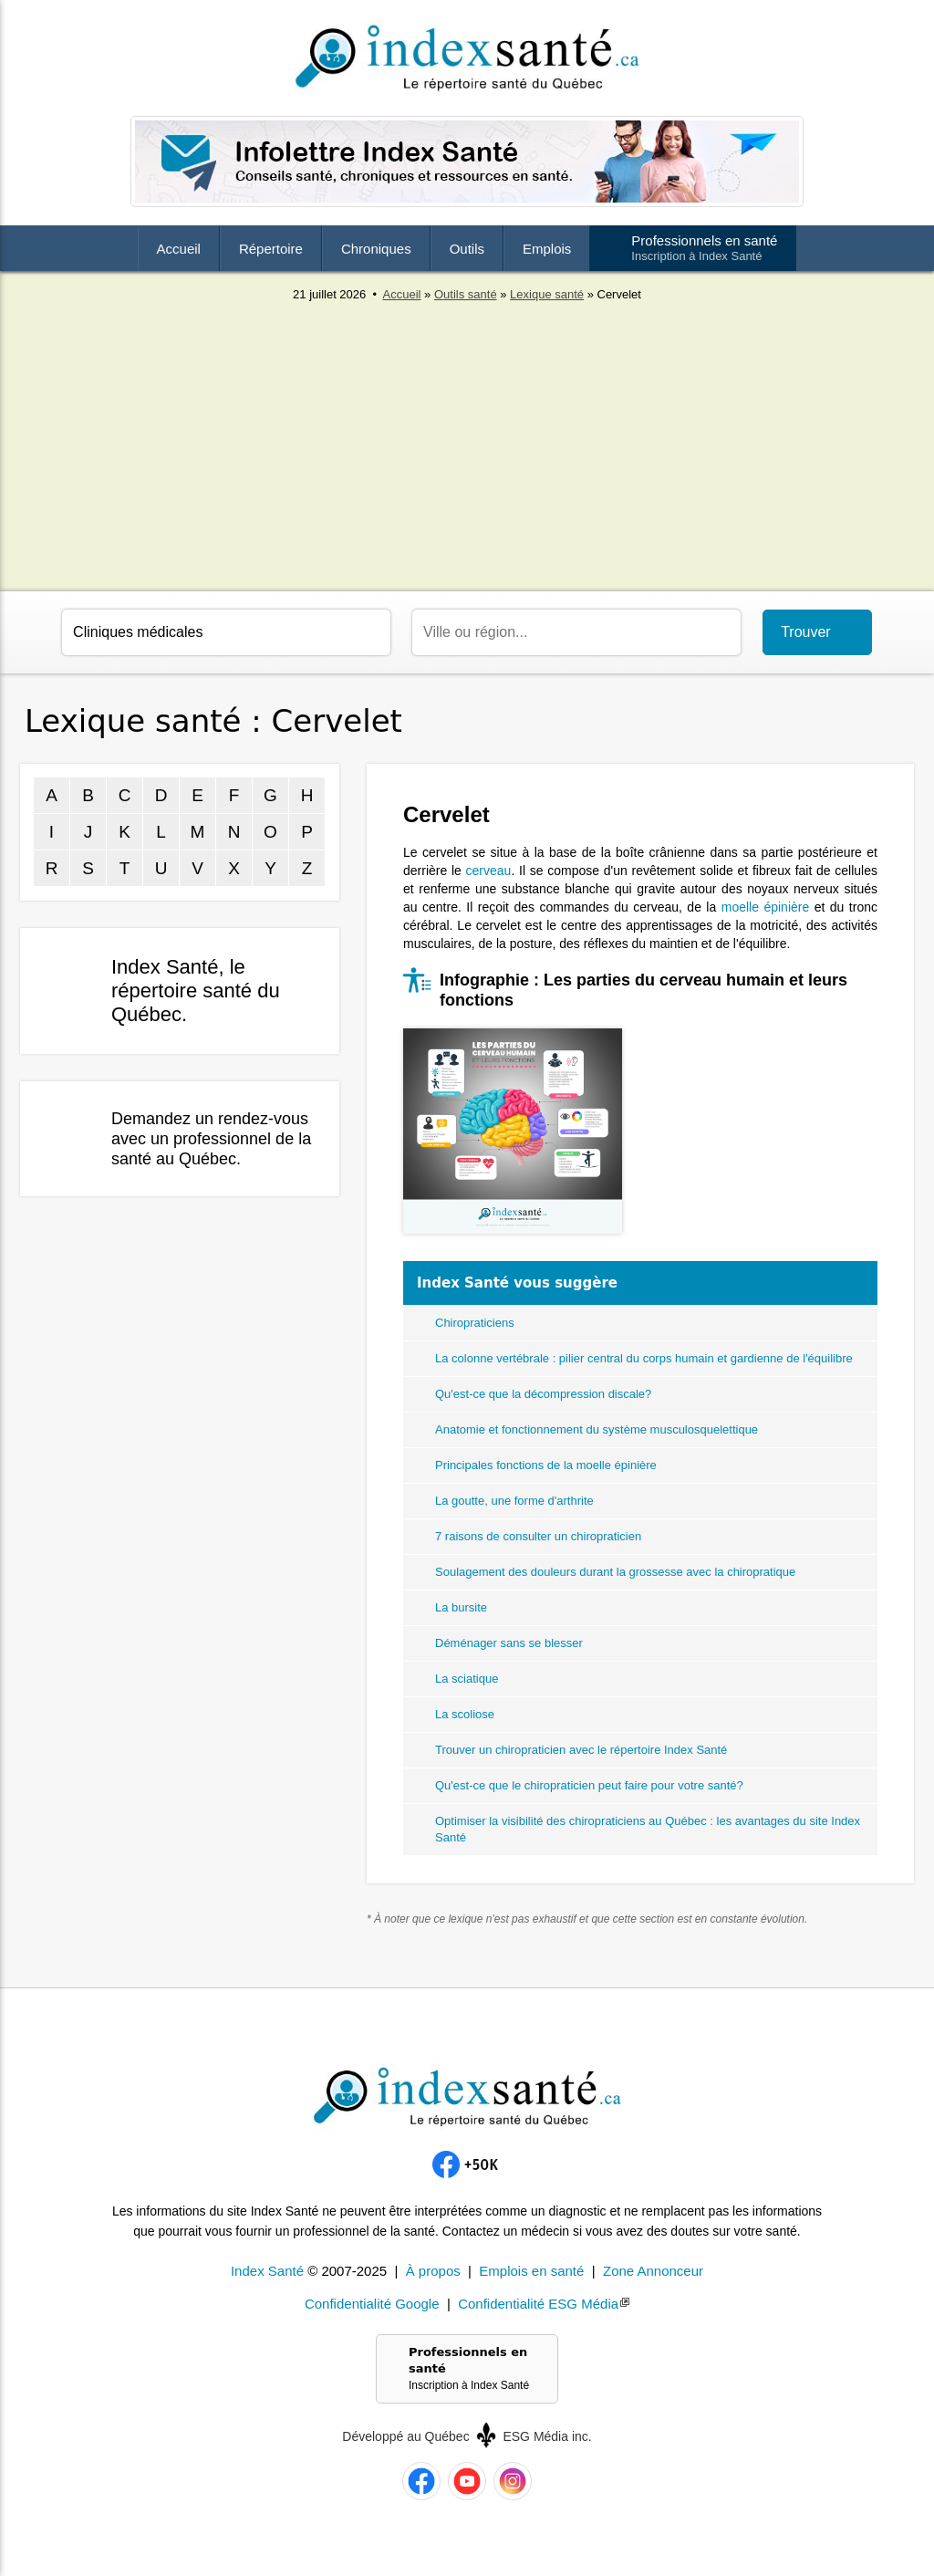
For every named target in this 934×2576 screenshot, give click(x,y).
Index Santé (267, 2271)
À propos (433, 2271)
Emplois (547, 248)
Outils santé (465, 294)
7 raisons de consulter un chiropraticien (538, 1536)
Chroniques (376, 248)
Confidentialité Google (372, 2303)
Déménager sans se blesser (509, 1643)
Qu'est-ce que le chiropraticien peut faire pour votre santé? (589, 1785)
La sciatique (466, 1678)
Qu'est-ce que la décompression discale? (543, 1394)
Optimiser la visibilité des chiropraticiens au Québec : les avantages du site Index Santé (647, 1829)
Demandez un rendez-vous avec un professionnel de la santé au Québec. (211, 1139)
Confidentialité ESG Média (538, 2303)
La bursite (461, 1607)
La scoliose (464, 1714)
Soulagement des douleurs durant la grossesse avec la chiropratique (615, 1572)
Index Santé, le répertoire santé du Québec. (195, 990)
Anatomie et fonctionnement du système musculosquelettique (596, 1429)
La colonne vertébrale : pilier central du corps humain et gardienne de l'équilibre (644, 1358)
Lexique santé (547, 294)
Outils (467, 248)
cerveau (489, 870)
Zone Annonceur (653, 2271)
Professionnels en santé (704, 248)
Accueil (179, 248)
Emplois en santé (531, 2271)
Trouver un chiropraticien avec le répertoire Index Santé (581, 1750)
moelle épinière (765, 907)
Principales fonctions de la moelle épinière (546, 1465)
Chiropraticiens (474, 1323)
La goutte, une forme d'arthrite (514, 1500)
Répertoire (271, 248)
